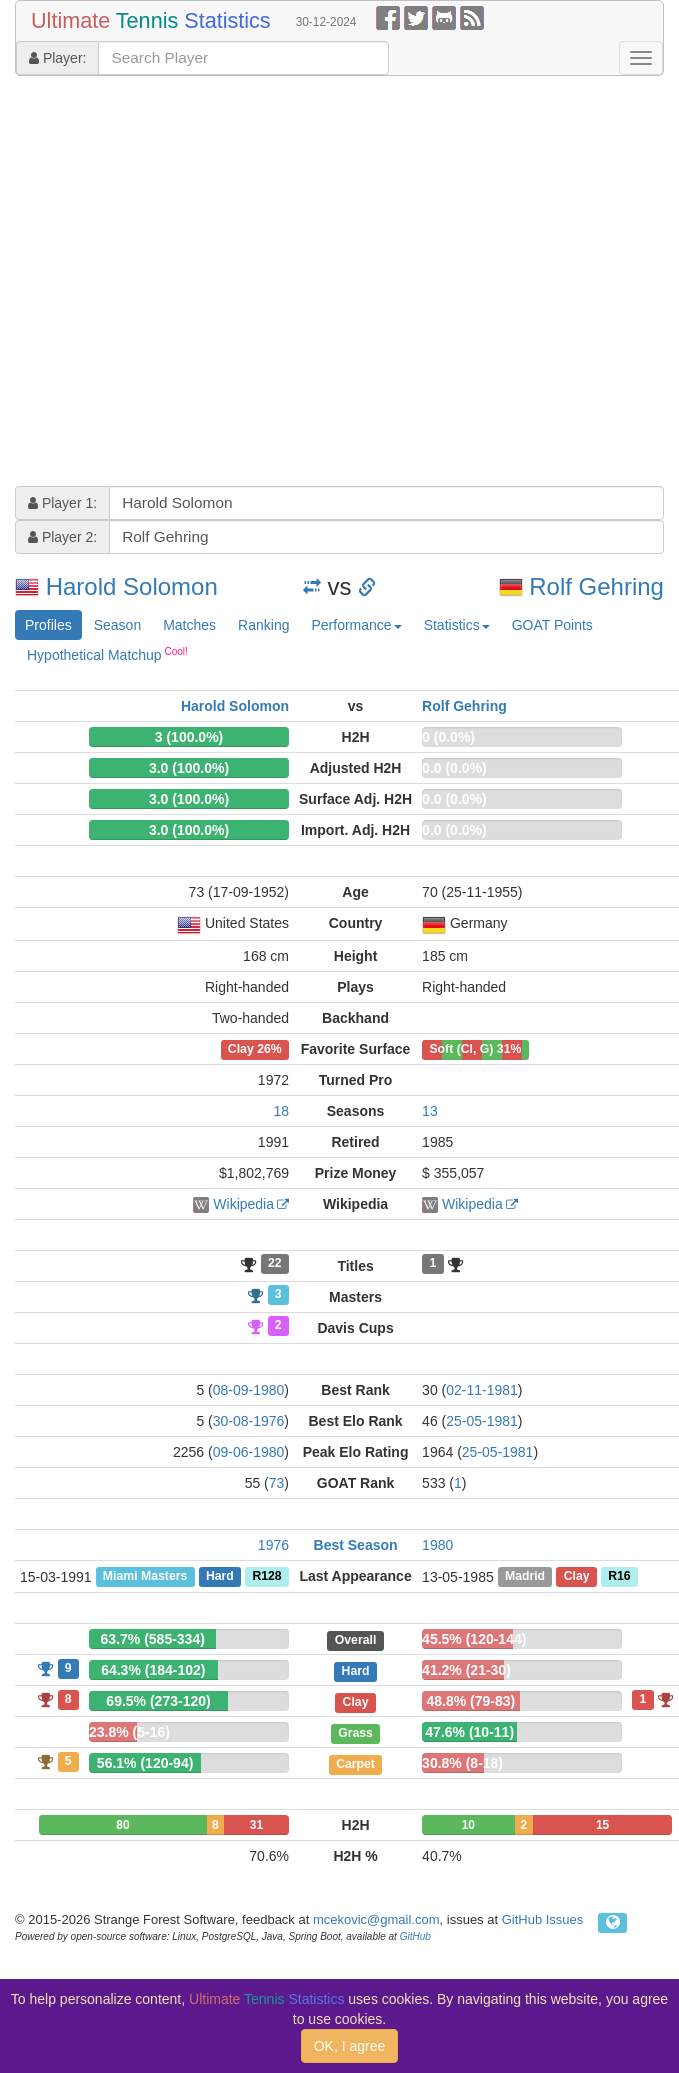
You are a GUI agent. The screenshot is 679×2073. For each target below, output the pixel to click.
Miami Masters (145, 1577)
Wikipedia (243, 1204)
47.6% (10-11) (469, 1732)
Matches (189, 625)
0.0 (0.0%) (454, 768)
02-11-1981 (482, 1390)
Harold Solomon (132, 586)
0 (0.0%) (448, 737)
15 (602, 1825)
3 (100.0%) (189, 737)
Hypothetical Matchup (107, 654)
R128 (266, 1577)
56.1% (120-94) (145, 1763)
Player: (57, 58)
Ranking (263, 625)
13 (430, 1111)
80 (122, 1825)
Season (117, 625)
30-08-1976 (249, 1421)
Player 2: (62, 537)
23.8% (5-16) (129, 1732)
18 (281, 1111)
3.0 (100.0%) (189, 768)
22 (275, 1264)
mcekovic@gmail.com (376, 1919)
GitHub (415, 1936)
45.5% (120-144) (474, 1639)
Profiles (48, 625)
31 (256, 1825)
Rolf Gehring (596, 586)
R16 (619, 1577)
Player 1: (62, 503)
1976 (273, 1545)
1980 (437, 1545)
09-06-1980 (249, 1452)
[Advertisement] (187, 283)
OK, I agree (350, 2046)
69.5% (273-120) (158, 1701)
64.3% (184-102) (153, 1670)
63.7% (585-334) (153, 1639)
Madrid (525, 1577)
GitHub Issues (543, 1919)
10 (468, 1825)
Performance (356, 625)
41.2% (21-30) (466, 1670)
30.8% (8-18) (462, 1763)
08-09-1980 (249, 1390)
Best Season (356, 1545)
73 (277, 1483)
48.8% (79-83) (471, 1701)
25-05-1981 (482, 1421)
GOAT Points (552, 625)
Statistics (457, 625)
